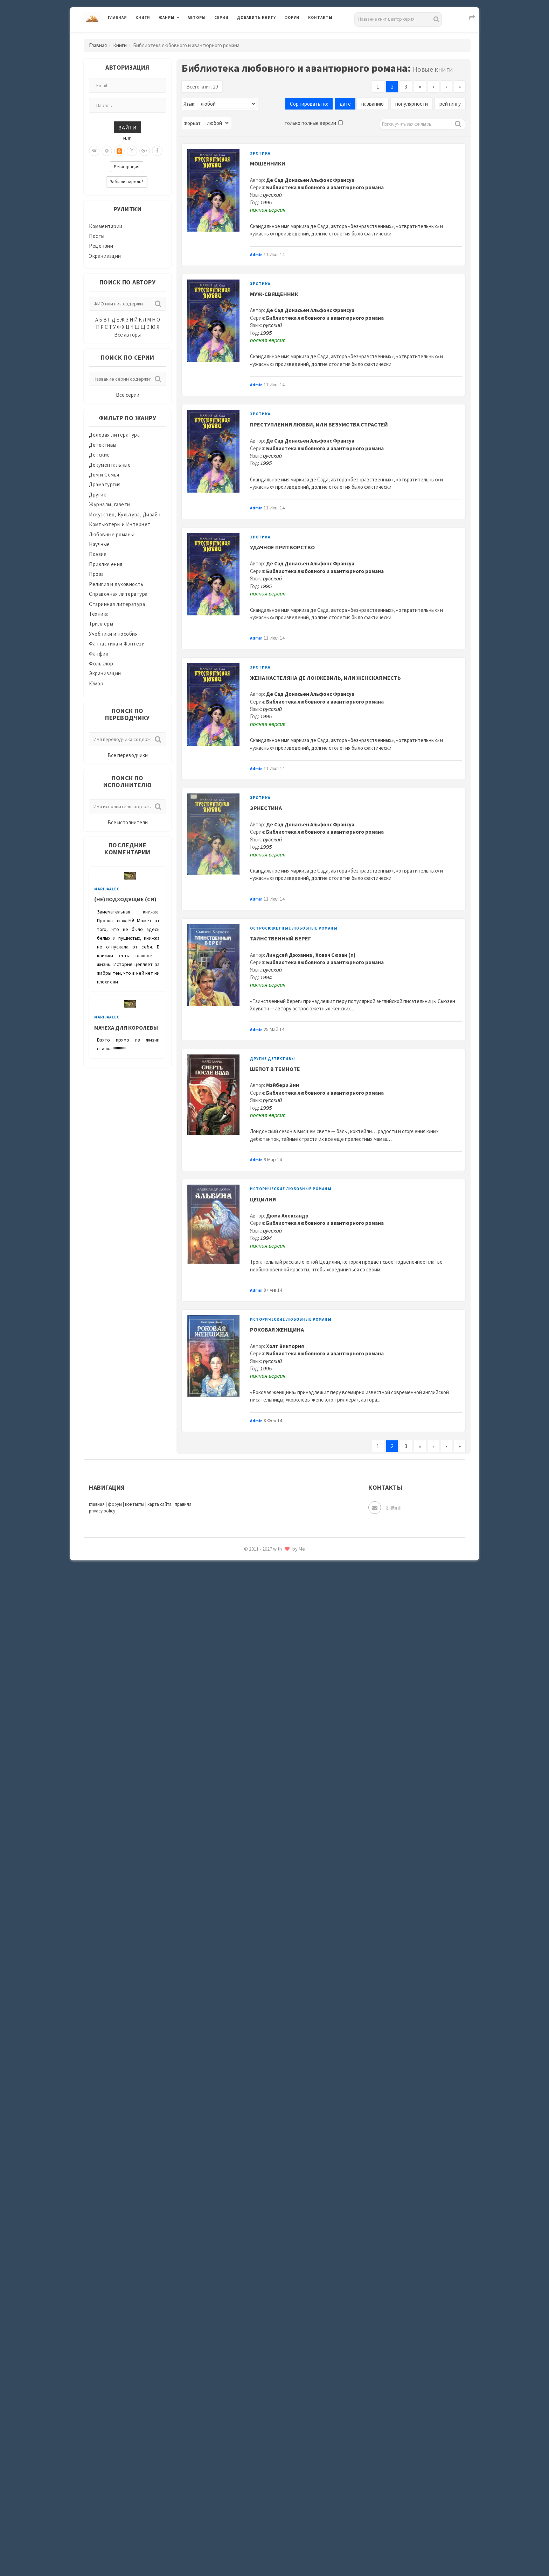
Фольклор (101, 663)
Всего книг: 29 (202, 86)
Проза (96, 574)
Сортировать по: (309, 103)
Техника (99, 614)
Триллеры (101, 623)
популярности (411, 103)
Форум (292, 17)
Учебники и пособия (113, 633)
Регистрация (126, 167)
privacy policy (102, 1511)
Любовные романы (111, 534)
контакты (134, 1504)
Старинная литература (117, 604)
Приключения (106, 564)
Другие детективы (272, 1058)
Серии (221, 17)
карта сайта (159, 1504)
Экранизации (105, 256)
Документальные (110, 464)
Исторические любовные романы (291, 1188)
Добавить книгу (256, 17)
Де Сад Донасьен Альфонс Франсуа (310, 180)
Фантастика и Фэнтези (117, 643)
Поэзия (97, 554)
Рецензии (101, 245)
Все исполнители (127, 822)
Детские (99, 454)
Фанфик (98, 653)
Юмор (96, 683)
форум (115, 1504)
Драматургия (105, 484)
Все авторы (127, 334)
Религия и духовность (116, 584)
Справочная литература (118, 594)
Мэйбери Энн (282, 1085)
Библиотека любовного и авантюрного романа (325, 187)
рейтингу (450, 103)
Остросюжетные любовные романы (294, 928)
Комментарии (106, 226)
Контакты (320, 17)
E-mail (384, 1507)
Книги (142, 17)
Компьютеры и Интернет (120, 524)
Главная (117, 17)
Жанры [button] (167, 17)
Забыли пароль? (127, 182)
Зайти (127, 127)
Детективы (103, 445)
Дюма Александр (287, 1215)
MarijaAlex (106, 889)
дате (345, 103)
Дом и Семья (104, 474)
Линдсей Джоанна (289, 955)
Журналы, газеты (110, 504)
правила (183, 1504)
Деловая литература (114, 434)
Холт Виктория (285, 1346)
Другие (97, 494)
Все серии (127, 394)
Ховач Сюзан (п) (335, 955)
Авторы (197, 17)
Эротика (260, 153)
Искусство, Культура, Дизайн (125, 514)
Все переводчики (127, 755)
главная (97, 1504)
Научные (99, 544)
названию (372, 103)
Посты (97, 236)
